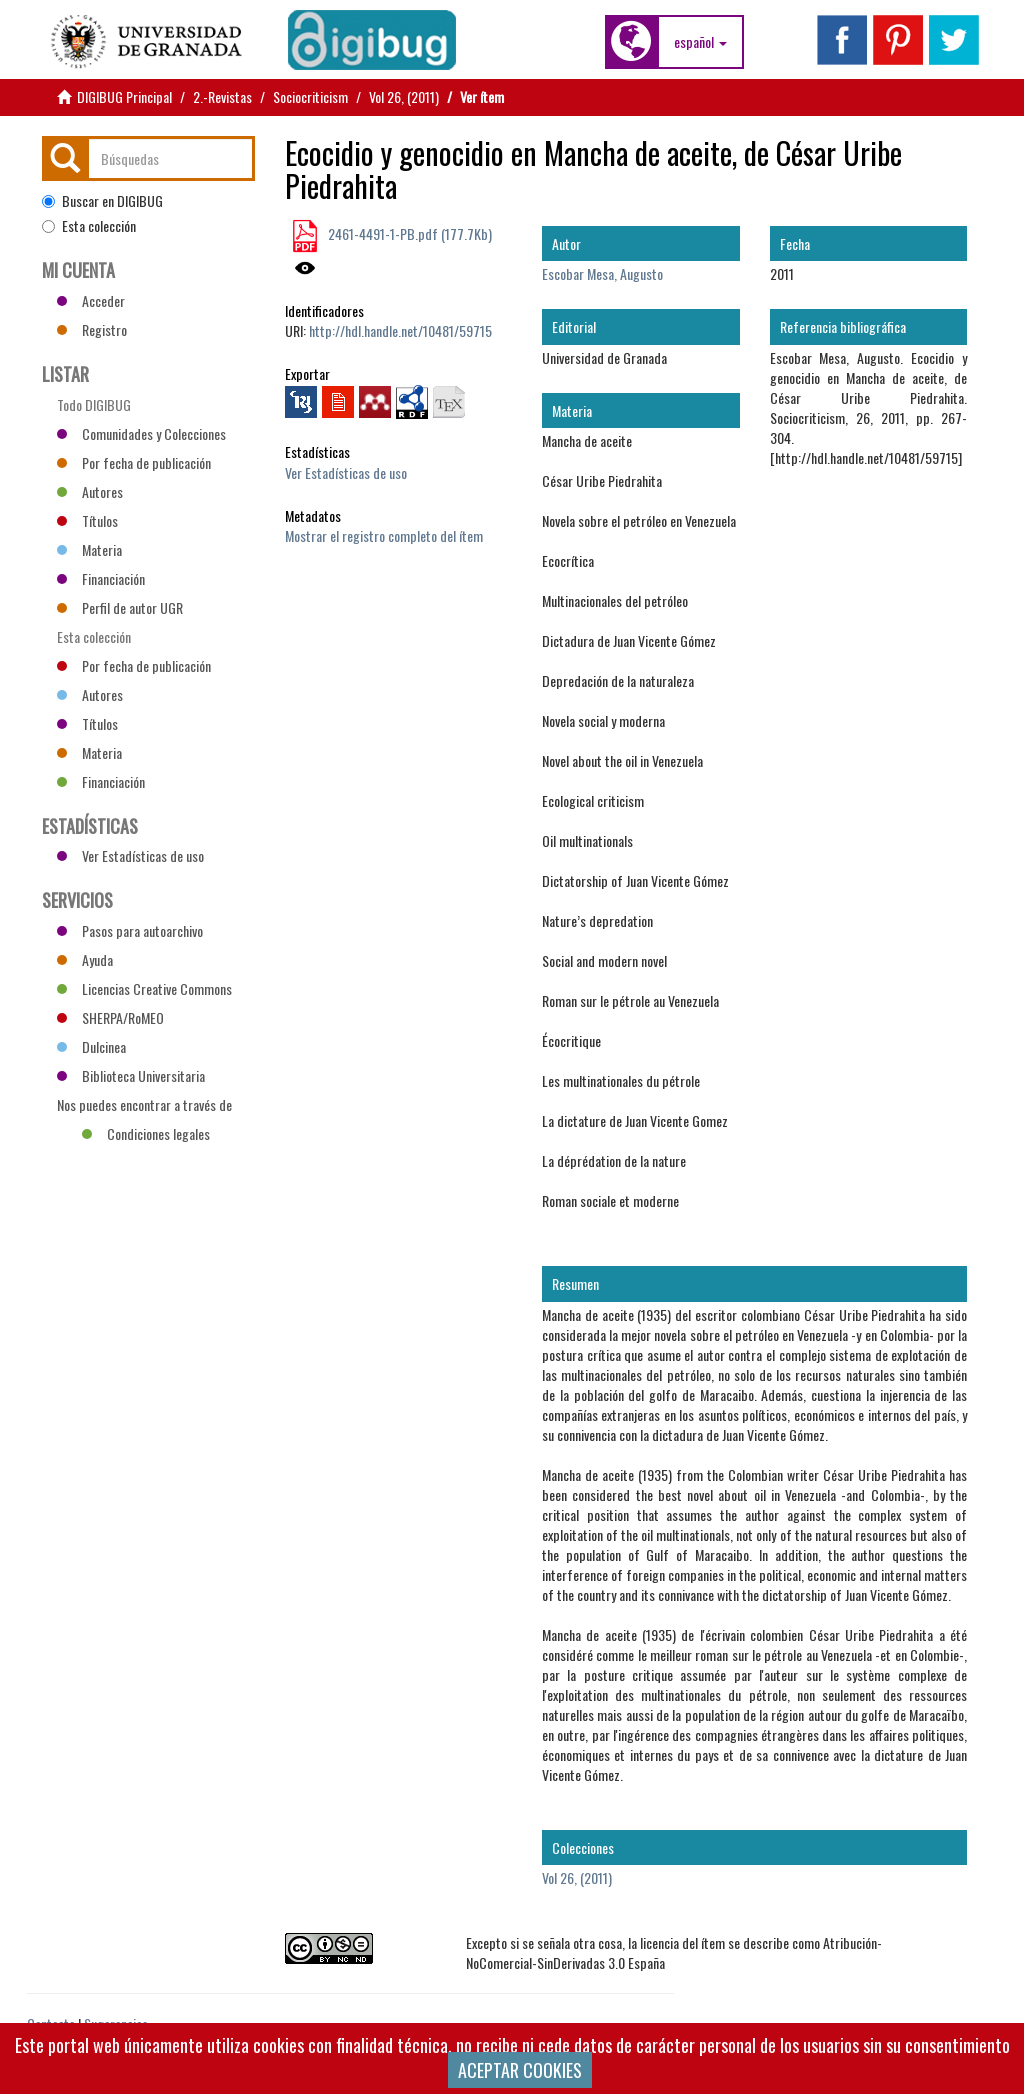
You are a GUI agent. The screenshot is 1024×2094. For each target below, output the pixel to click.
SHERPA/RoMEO (110, 1017)
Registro (92, 329)
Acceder (91, 300)
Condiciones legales (146, 1133)
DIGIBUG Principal (124, 96)
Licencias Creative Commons (144, 988)
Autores (90, 491)
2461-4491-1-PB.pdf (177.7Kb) (408, 233)
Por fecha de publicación (134, 462)
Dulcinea (91, 1046)
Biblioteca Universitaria (131, 1075)
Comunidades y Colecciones (141, 433)
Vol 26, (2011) (404, 96)
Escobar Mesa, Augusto (602, 273)
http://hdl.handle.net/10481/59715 (400, 330)
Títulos (87, 520)
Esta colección (89, 226)
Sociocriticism (310, 96)
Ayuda (85, 959)
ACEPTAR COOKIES (520, 2070)
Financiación (101, 578)
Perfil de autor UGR (120, 607)
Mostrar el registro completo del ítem (384, 535)
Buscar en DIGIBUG (102, 201)
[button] (700, 42)
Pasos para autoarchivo (130, 930)
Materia (89, 549)
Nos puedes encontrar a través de (144, 1107)
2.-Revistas (222, 96)
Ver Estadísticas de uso (346, 472)
